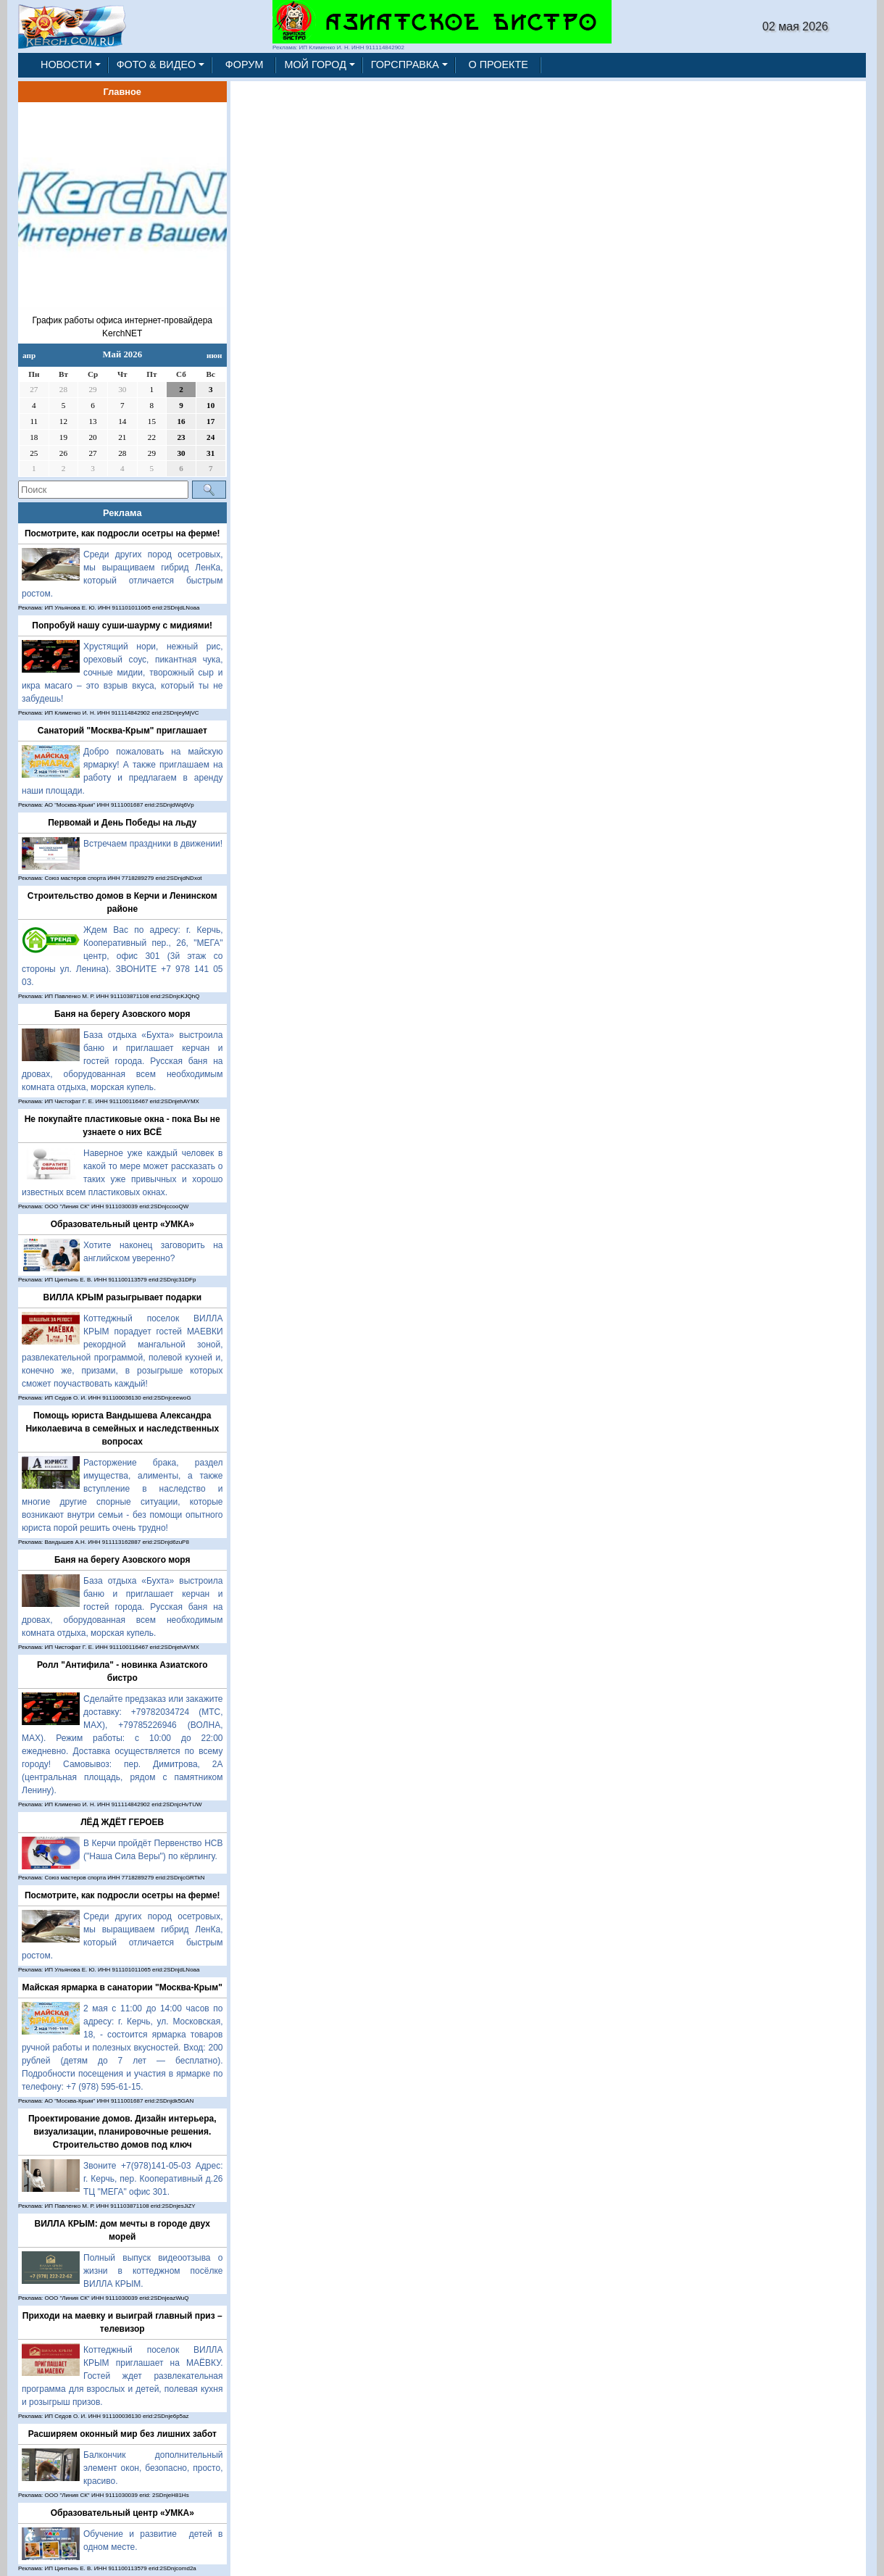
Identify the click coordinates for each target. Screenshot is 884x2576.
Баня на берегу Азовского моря (122, 1014)
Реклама (122, 512)
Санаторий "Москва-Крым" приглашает (122, 731)
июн (214, 355)
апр (29, 355)
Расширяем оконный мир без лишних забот (122, 2434)
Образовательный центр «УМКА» (122, 1224)
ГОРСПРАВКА (405, 64)
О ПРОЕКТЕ (498, 64)
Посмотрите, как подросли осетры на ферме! (122, 533)
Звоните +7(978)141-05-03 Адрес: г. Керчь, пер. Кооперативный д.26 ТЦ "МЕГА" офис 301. (153, 2179)
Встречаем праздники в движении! (152, 844)
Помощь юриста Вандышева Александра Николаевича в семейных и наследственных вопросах (122, 1428)
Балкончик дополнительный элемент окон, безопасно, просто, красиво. (153, 2468)
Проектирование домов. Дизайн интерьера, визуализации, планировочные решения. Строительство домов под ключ (122, 2132)
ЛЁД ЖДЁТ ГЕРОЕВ (122, 1822)
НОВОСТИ (66, 64)
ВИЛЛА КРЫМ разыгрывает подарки (122, 1297)
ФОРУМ (244, 64)
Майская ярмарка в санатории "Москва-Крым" (122, 1987)
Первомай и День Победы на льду (122, 823)
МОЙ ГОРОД (315, 64)
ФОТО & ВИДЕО (156, 64)
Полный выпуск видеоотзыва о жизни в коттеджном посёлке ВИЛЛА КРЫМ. (153, 2271)
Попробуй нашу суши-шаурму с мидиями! (122, 625)
